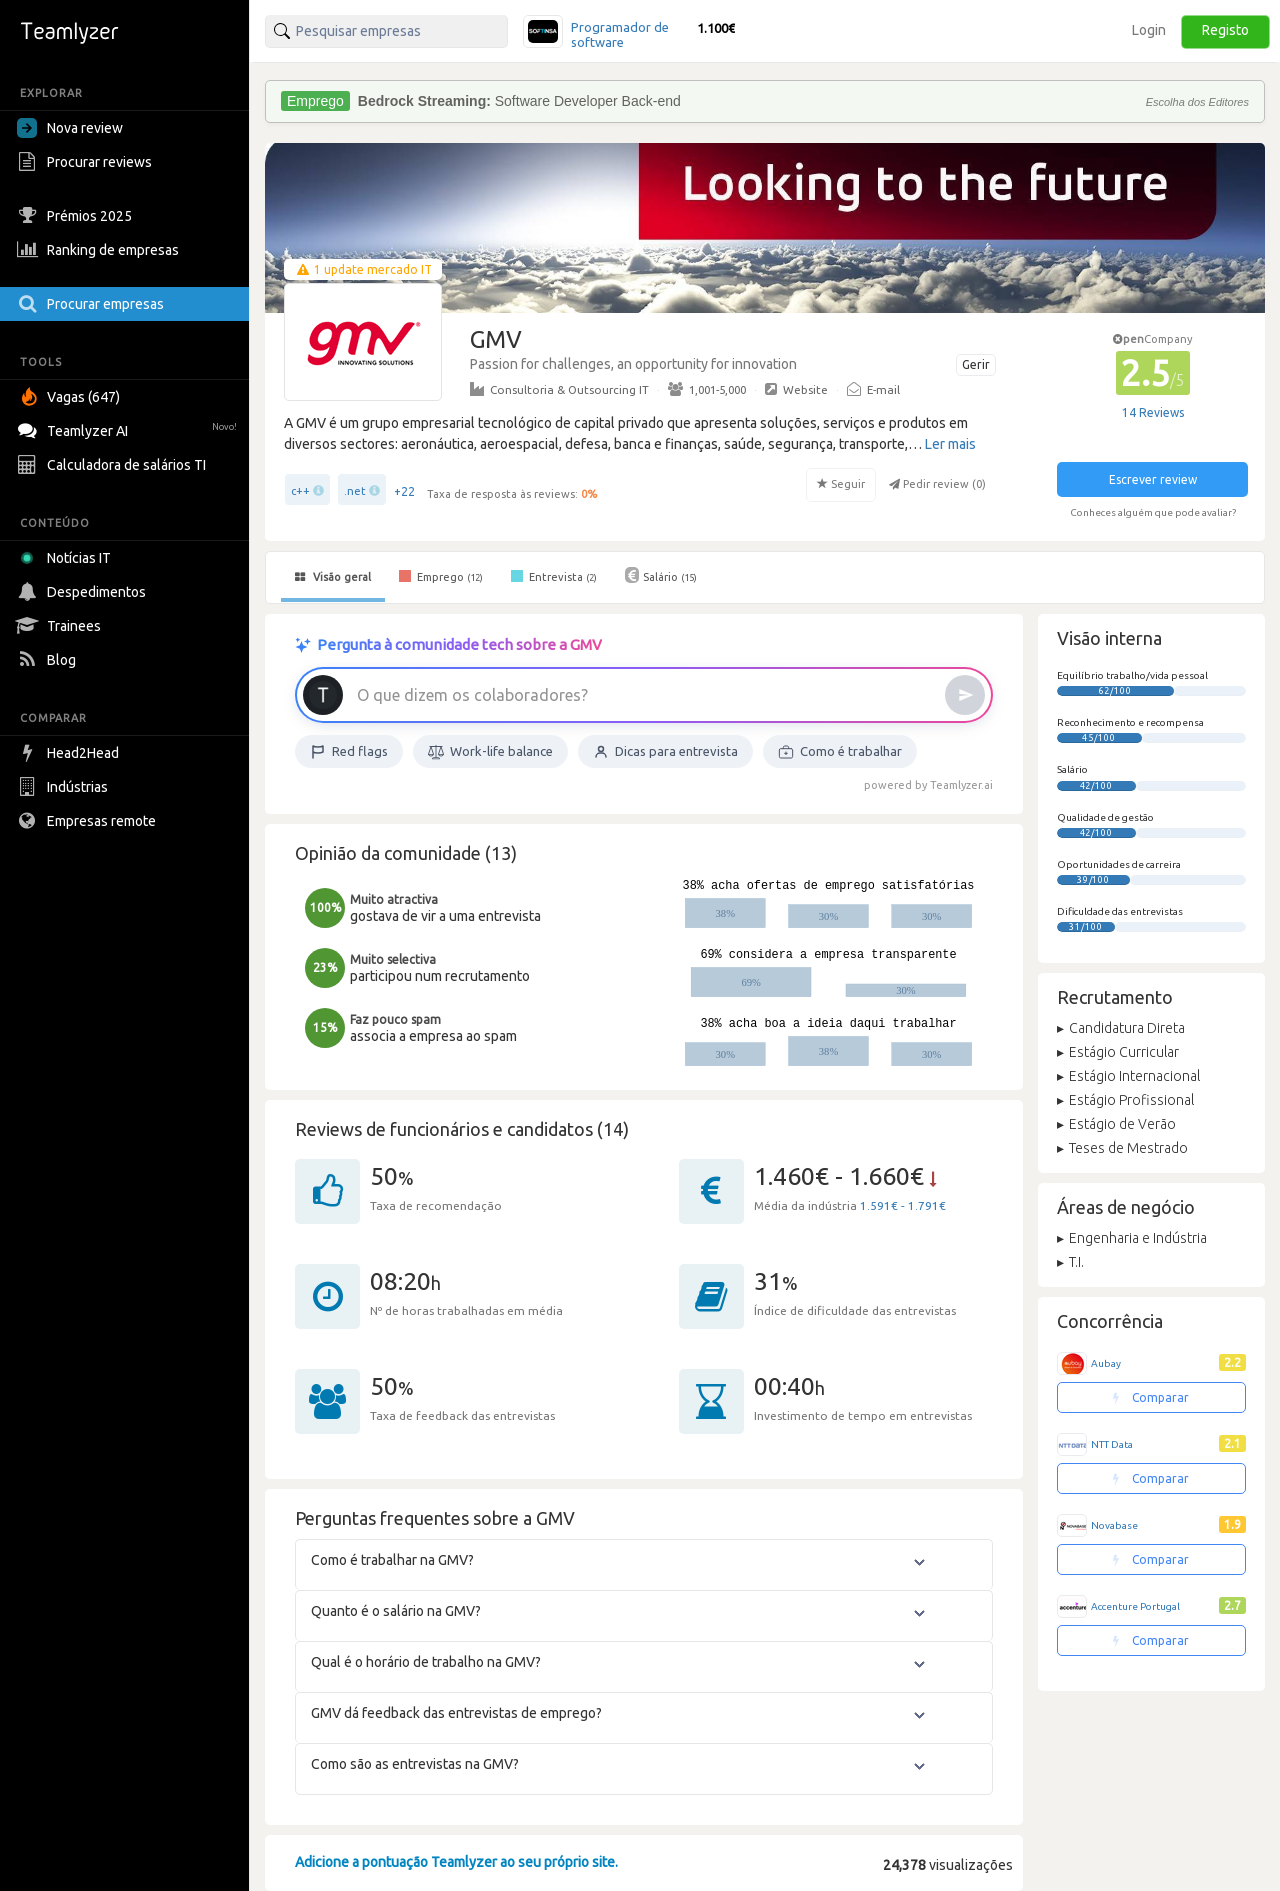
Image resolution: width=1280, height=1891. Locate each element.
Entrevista (554, 576)
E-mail (873, 389)
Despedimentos (84, 592)
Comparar (1151, 1397)
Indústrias (65, 787)
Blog (49, 660)
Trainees (61, 626)
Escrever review (1153, 479)
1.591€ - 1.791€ (903, 1205)
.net (355, 491)
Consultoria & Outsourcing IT (559, 389)
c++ (300, 491)
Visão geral (333, 577)
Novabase (1114, 1525)
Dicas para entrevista (665, 752)
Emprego (441, 576)
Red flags (349, 752)
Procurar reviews (87, 162)
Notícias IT (67, 558)
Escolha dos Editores (1197, 102)
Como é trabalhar (840, 752)
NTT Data (1112, 1444)
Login (1149, 30)
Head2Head (70, 753)
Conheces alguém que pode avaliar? (1153, 512)
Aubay (1106, 1363)
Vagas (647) (71, 397)
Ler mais (950, 444)
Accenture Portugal (1135, 1606)
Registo (1225, 30)
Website (796, 389)
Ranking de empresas (100, 250)
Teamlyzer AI (129, 428)
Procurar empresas (93, 304)
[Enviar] (965, 695)
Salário (661, 575)
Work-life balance (490, 752)
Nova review (70, 128)
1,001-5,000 (707, 389)
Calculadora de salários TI (114, 465)
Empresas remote (89, 821)
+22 (404, 491)
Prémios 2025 (77, 216)
